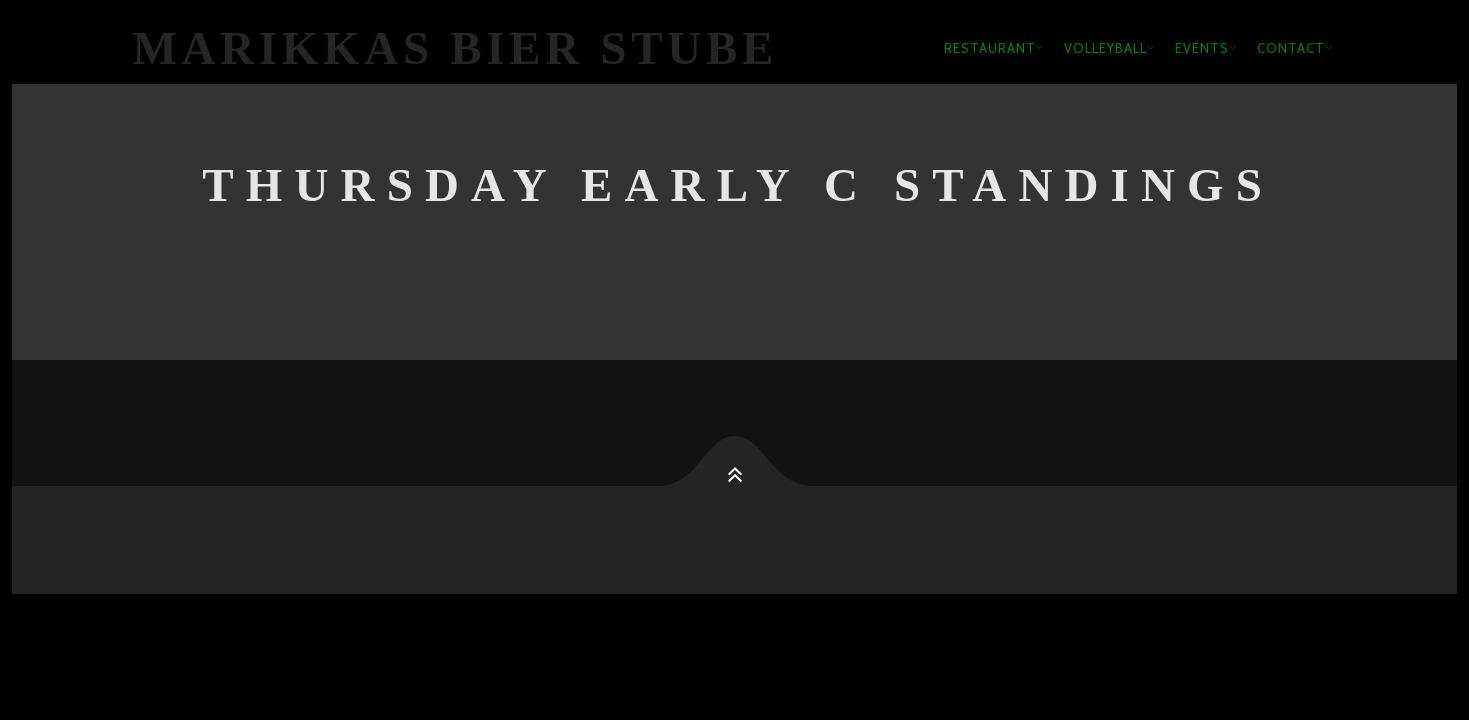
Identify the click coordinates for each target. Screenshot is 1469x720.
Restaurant (990, 48)
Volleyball (1105, 48)
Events (1202, 48)
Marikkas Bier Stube (456, 48)
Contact (1291, 48)
